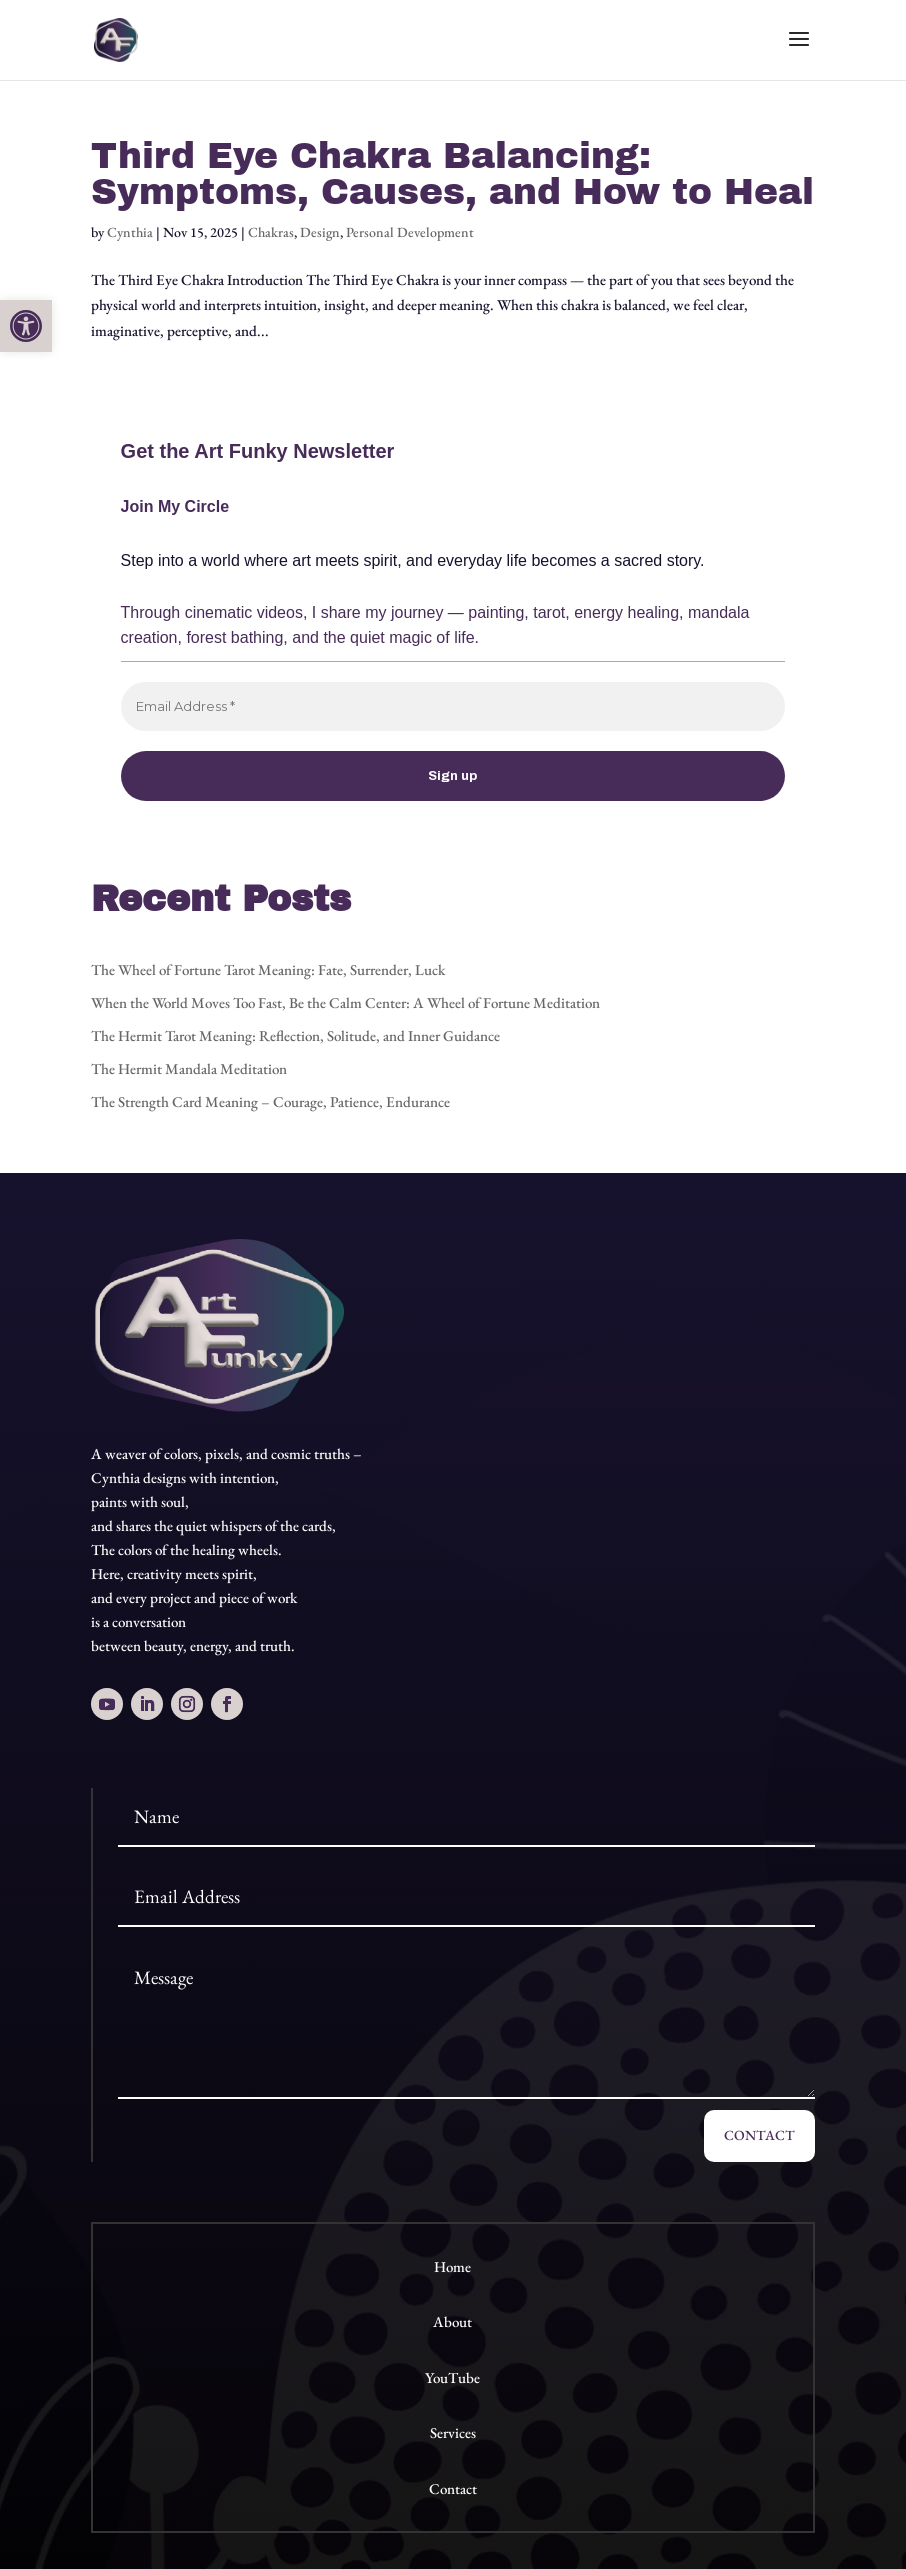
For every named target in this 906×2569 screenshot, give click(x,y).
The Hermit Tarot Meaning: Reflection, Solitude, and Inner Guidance (295, 1035)
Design (320, 232)
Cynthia (130, 232)
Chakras (271, 232)
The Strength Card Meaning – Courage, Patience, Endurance (270, 1101)
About (452, 2321)
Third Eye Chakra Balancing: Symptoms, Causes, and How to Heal (452, 174)
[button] (26, 326)
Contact (759, 2135)
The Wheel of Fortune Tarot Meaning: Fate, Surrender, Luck (268, 969)
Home (452, 2266)
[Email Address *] (453, 707)
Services (453, 2432)
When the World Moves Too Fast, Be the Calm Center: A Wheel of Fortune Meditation (345, 1002)
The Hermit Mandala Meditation (189, 1068)
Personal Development (410, 232)
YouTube (452, 2377)
